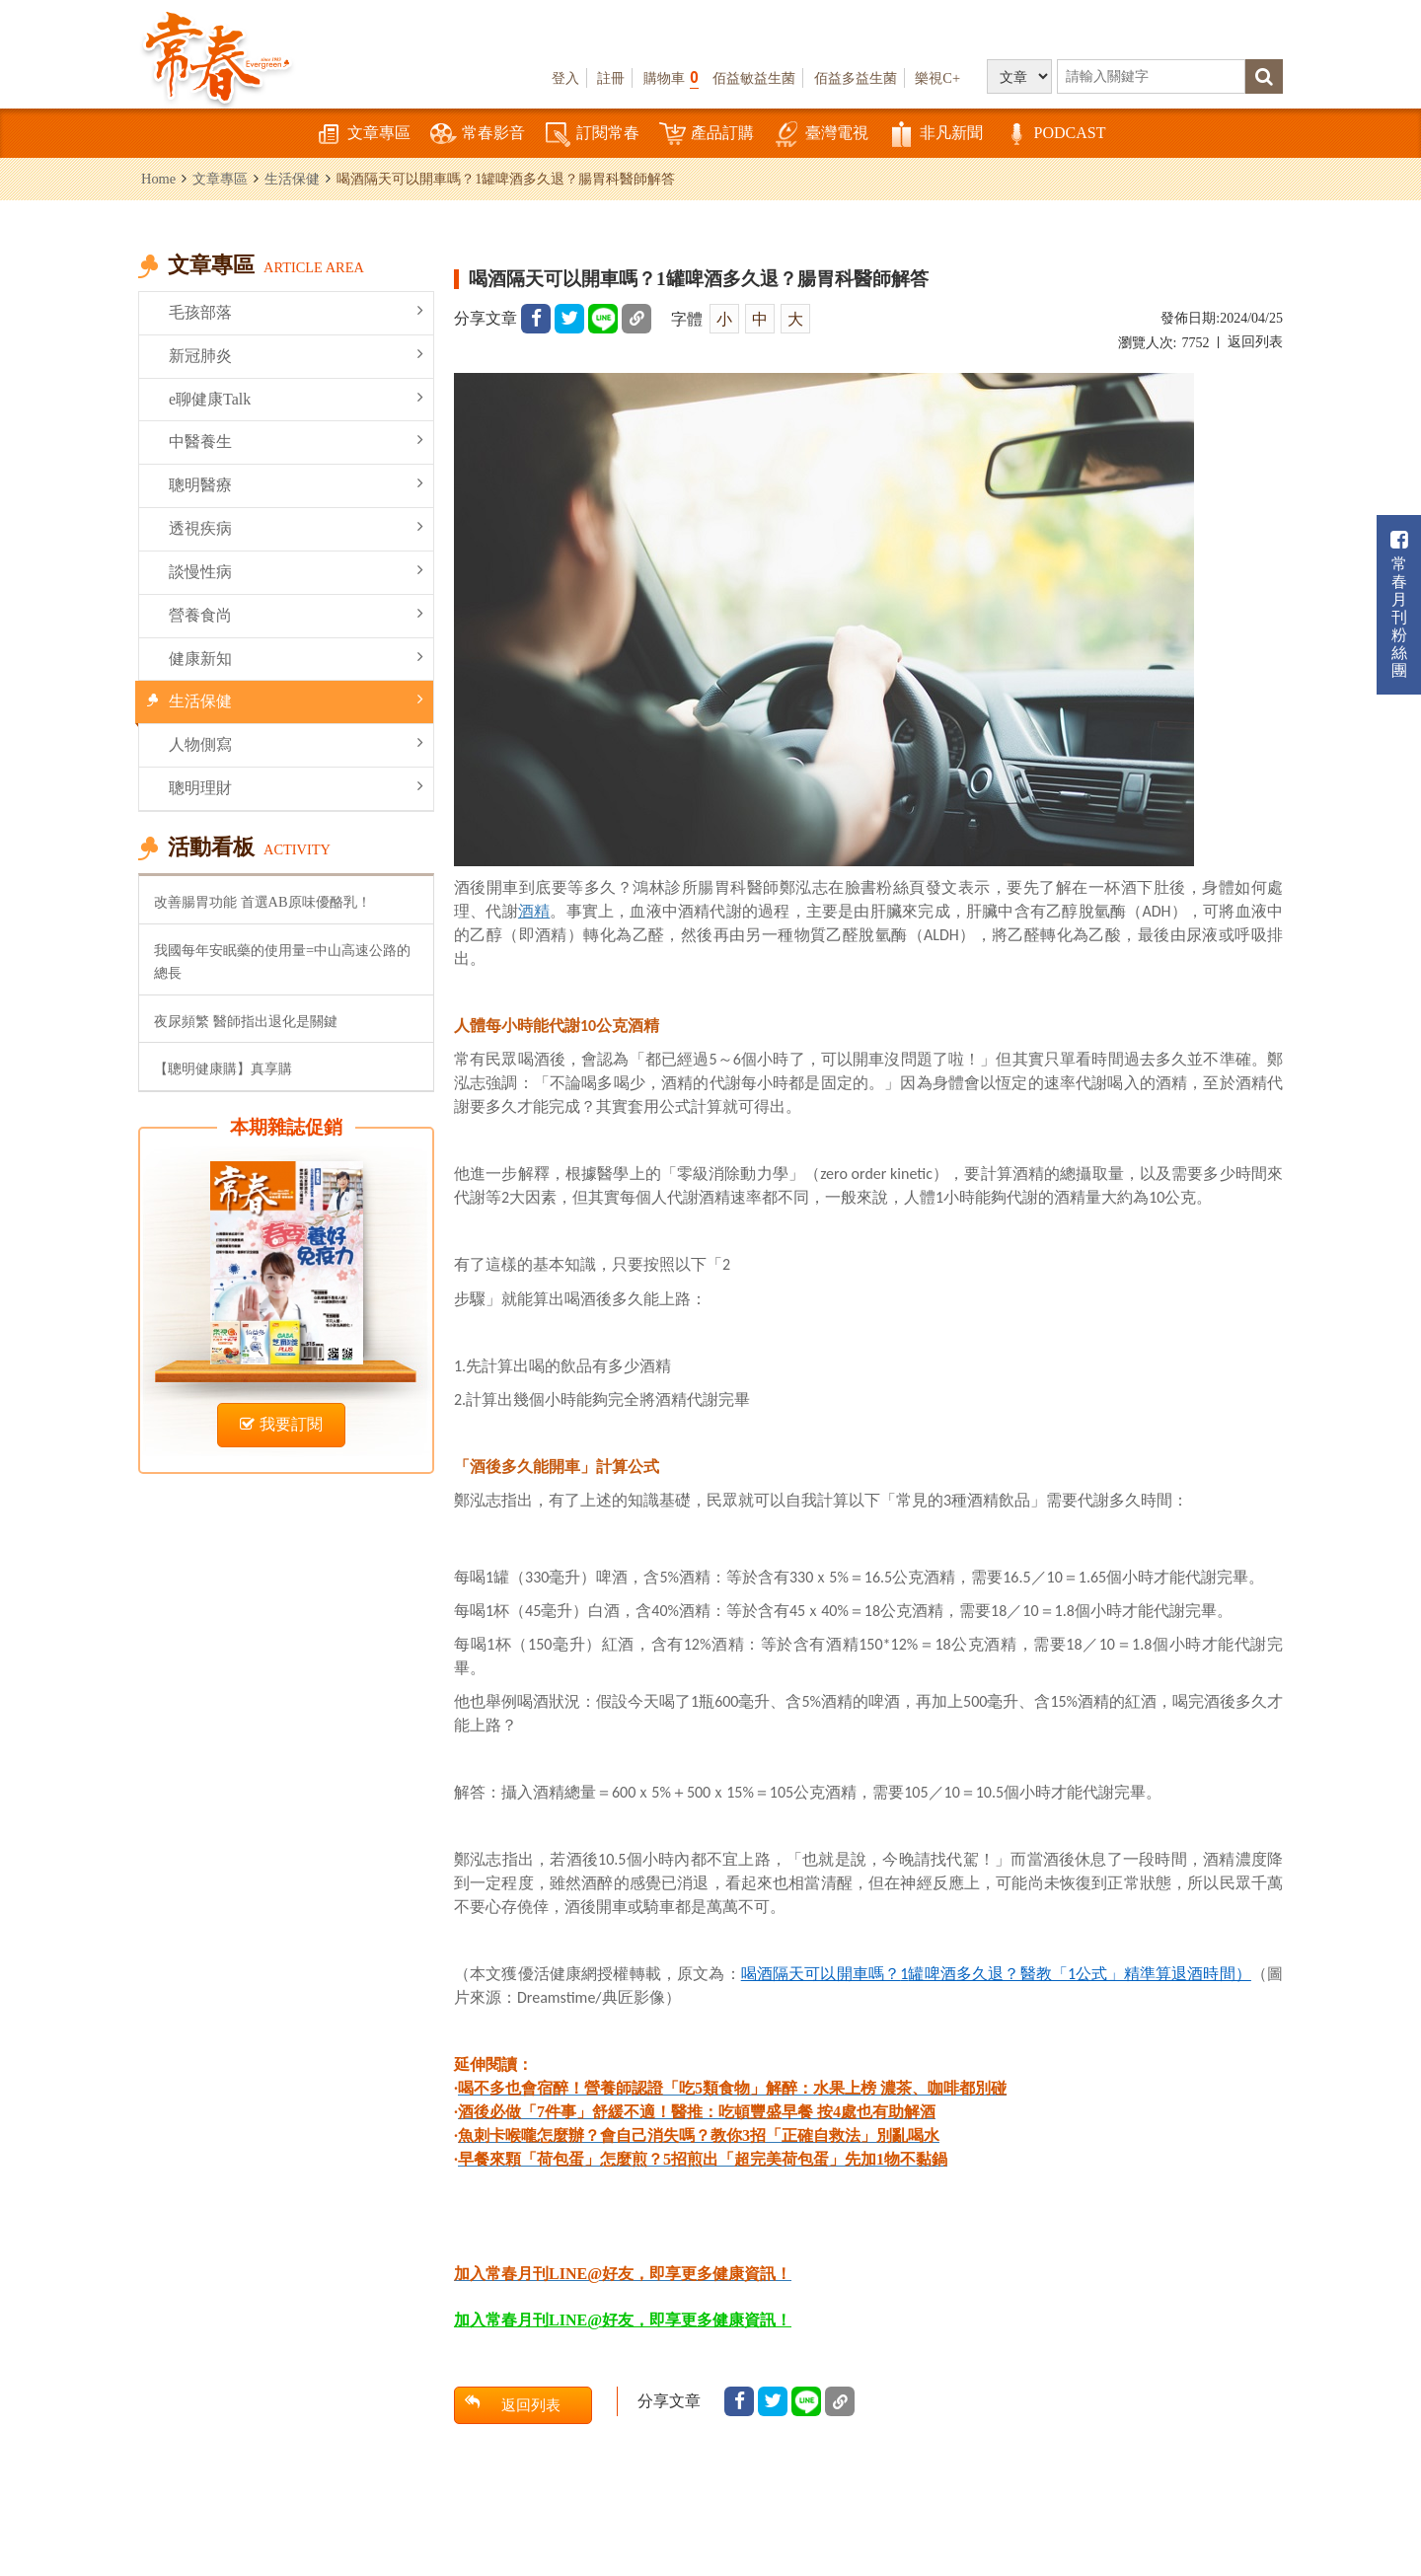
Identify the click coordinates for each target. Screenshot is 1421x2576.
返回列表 (1255, 341)
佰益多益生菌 (855, 78)
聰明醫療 (296, 484)
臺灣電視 (821, 134)
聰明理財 (296, 786)
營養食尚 (296, 614)
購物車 (671, 77)
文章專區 (363, 134)
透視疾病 (296, 527)
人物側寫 (296, 743)
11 (996, 1973)
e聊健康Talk (296, 398)
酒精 (534, 911)
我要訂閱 (281, 1424)
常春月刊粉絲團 (1399, 604)
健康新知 (296, 657)
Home (158, 178)
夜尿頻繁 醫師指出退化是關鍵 (245, 1021)
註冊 (611, 78)
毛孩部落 (296, 311)
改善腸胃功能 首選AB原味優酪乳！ (262, 902)
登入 (565, 78)
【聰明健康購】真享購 (223, 1068)
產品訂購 (706, 134)
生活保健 (292, 178)
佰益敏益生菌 (753, 78)
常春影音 (477, 134)
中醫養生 (296, 440)
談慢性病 (296, 570)
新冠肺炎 (296, 354)
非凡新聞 (935, 134)
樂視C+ (937, 78)
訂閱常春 (592, 134)
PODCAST (1054, 134)
